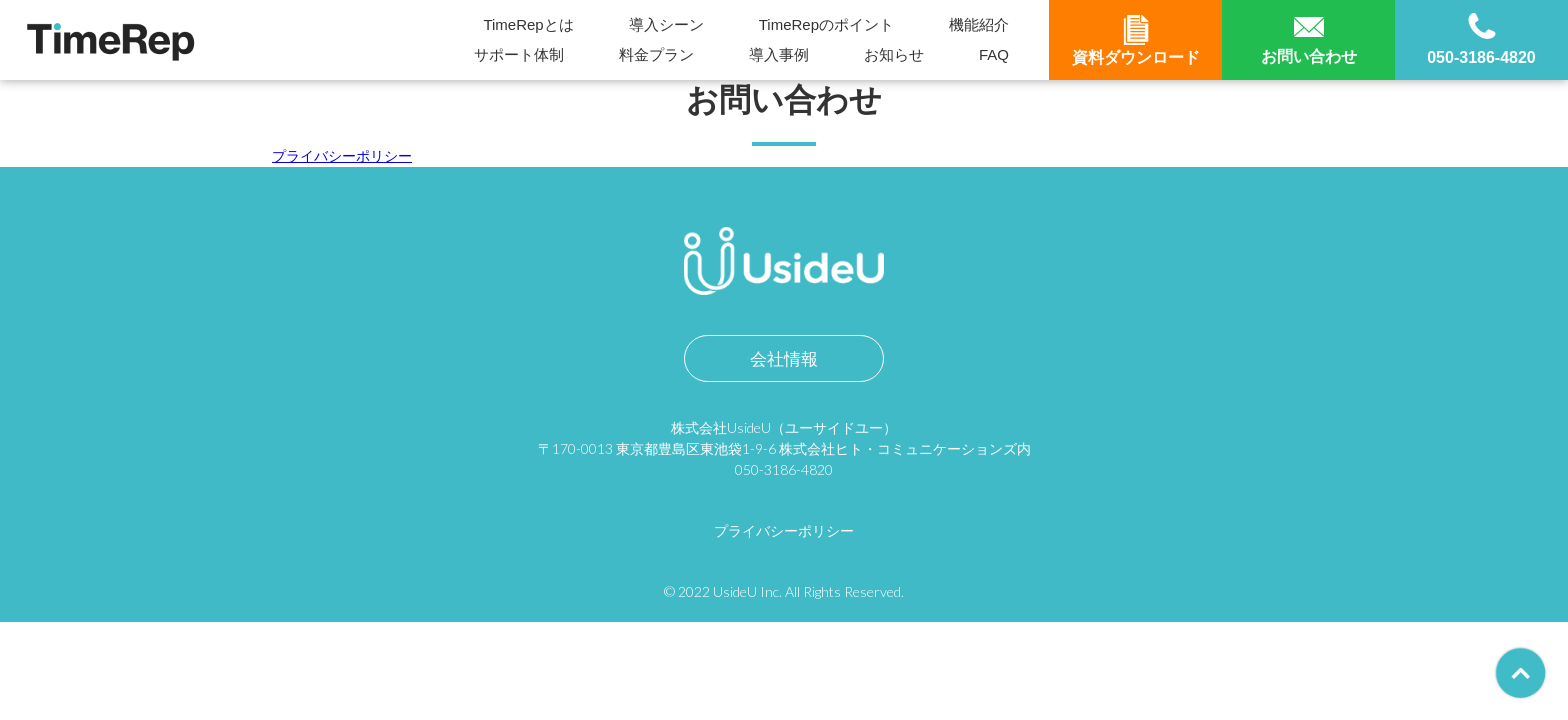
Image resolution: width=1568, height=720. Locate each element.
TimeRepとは (528, 24)
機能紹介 (979, 24)
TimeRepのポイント (826, 24)
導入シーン (666, 24)
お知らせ (894, 54)
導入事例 (779, 54)
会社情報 (784, 358)
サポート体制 (519, 54)
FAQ (994, 54)
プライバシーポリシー (342, 156)
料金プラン (656, 54)
